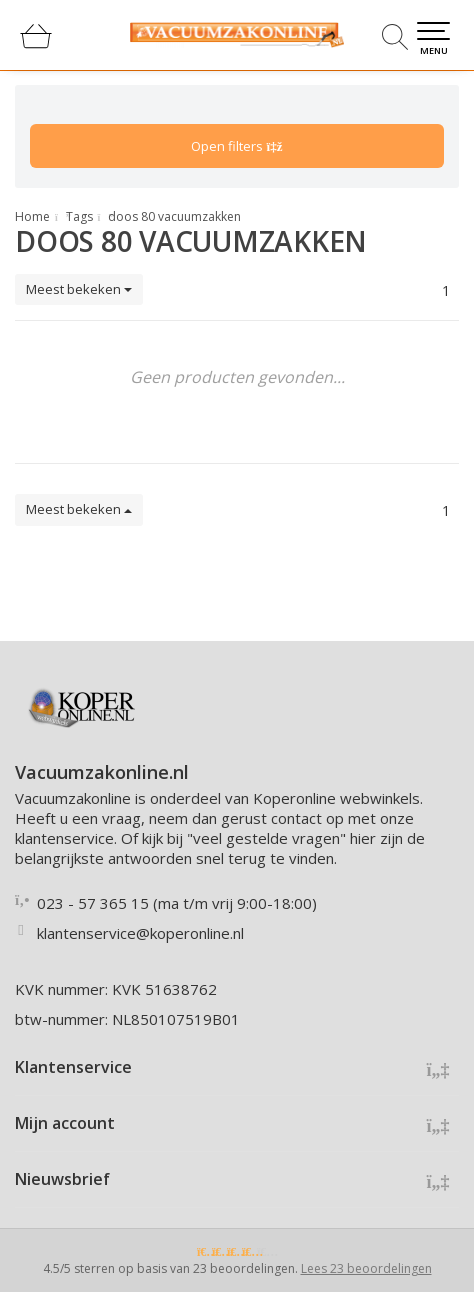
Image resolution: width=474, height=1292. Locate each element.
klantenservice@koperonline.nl (140, 933)
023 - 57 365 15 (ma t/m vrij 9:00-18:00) (177, 903)
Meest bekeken (79, 289)
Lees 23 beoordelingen (366, 1268)
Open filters (236, 146)
